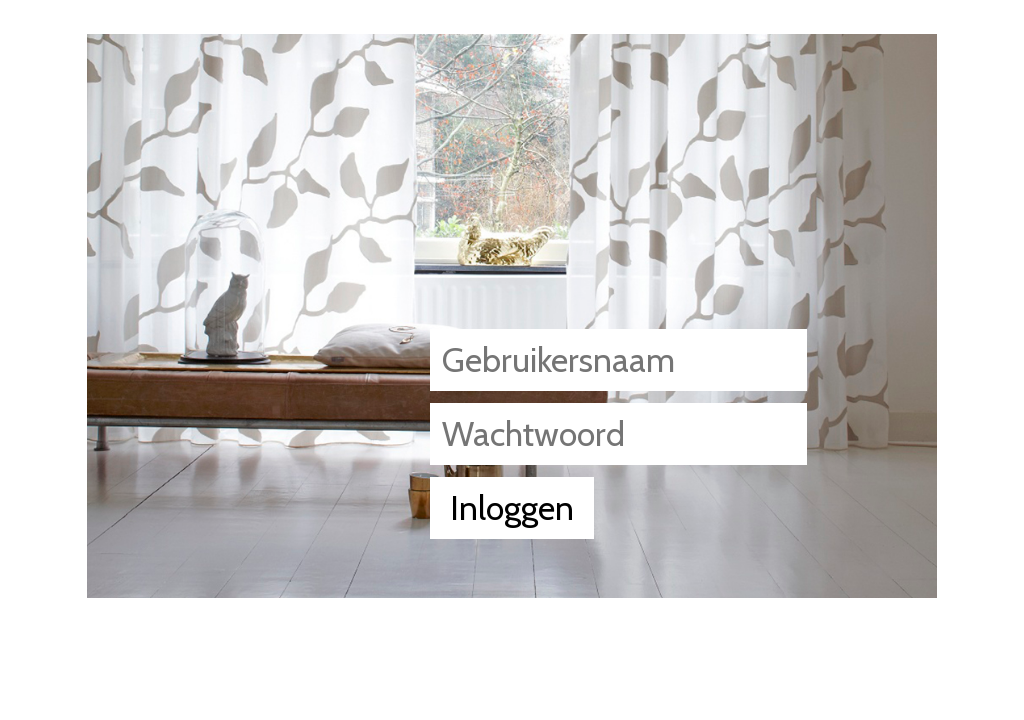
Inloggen (512, 508)
